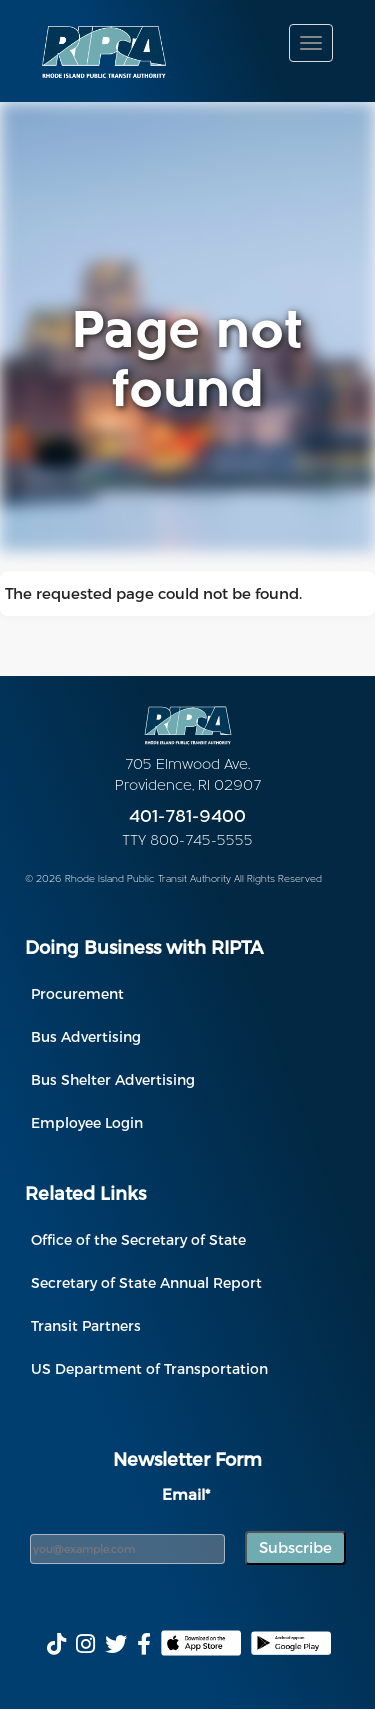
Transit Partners (86, 1325)
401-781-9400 (187, 817)
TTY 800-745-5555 (187, 841)
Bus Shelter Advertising (113, 1079)
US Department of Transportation (149, 1368)
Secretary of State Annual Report (146, 1282)
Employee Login (87, 1122)
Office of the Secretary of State (138, 1239)
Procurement (77, 993)
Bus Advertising (86, 1036)
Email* (186, 1494)
